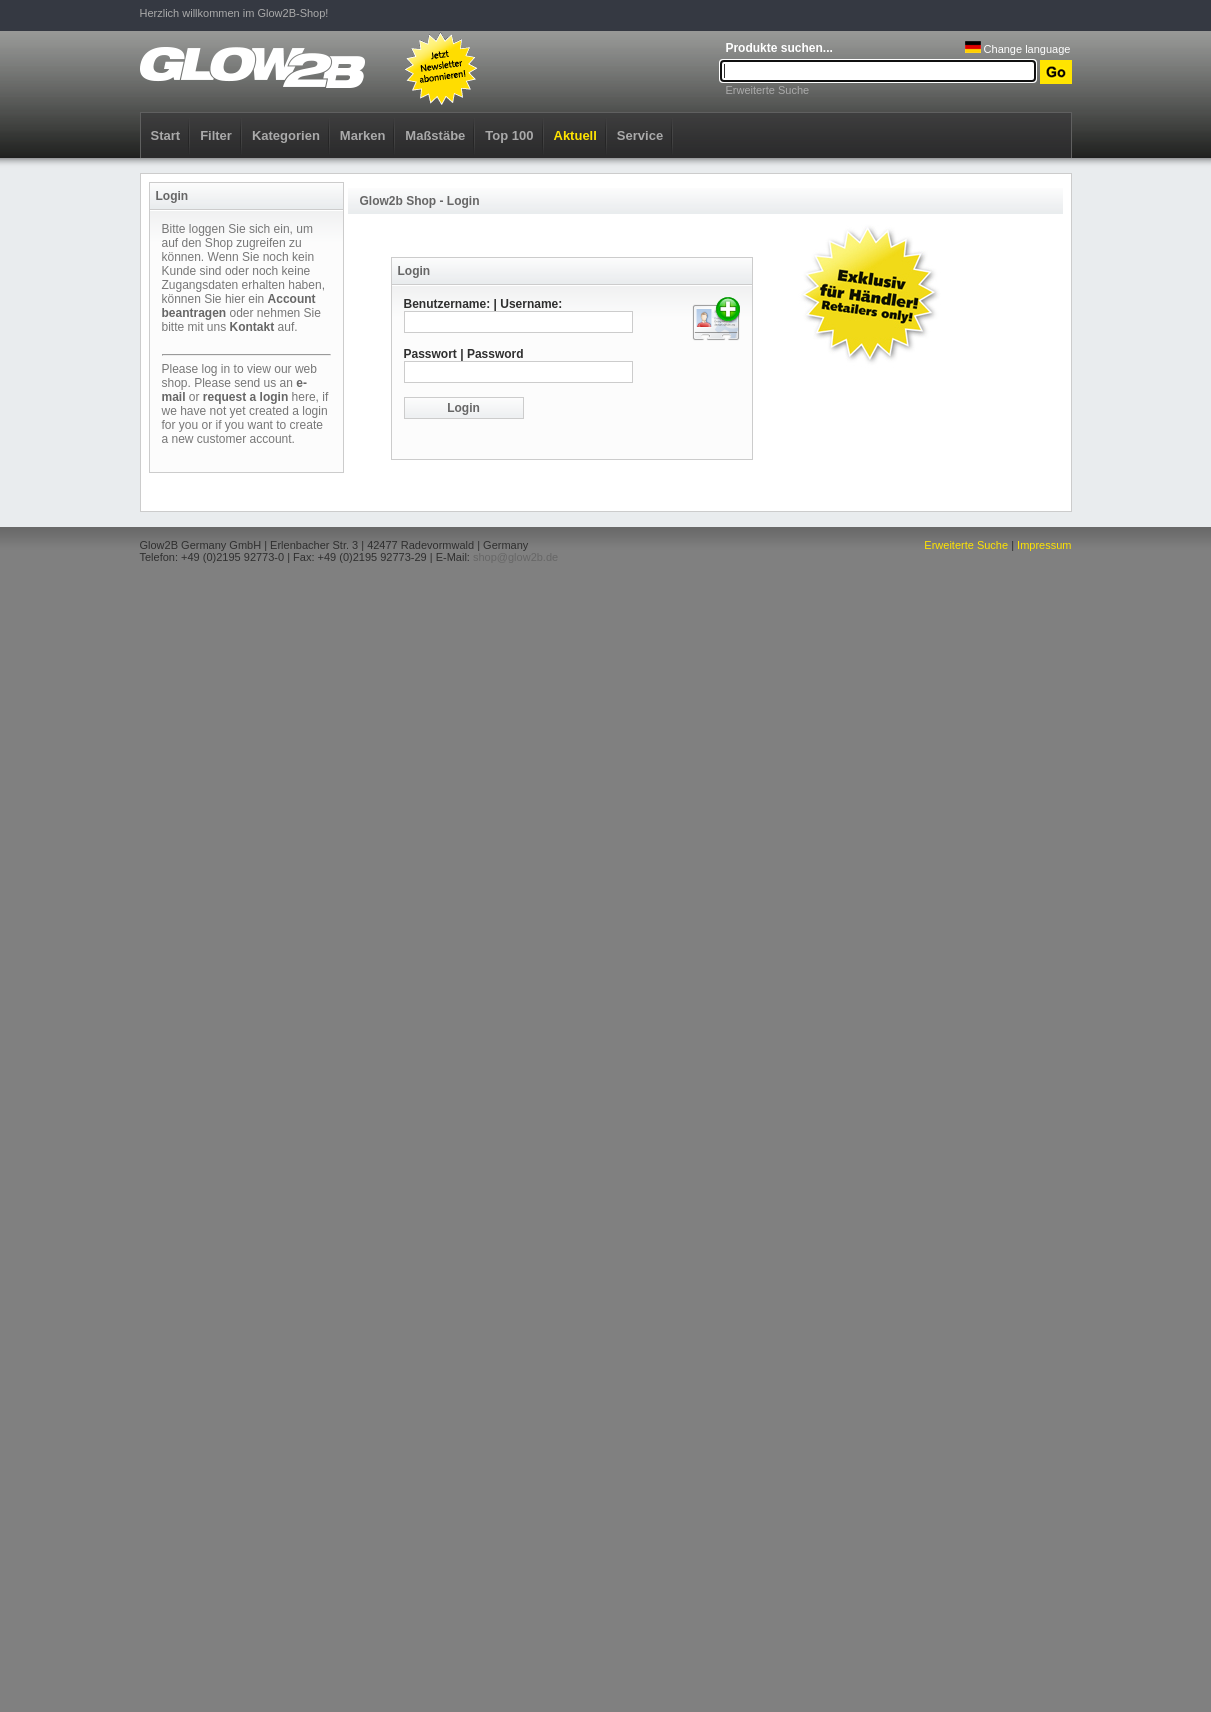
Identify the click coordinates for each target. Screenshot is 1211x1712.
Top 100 (509, 135)
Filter (216, 135)
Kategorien (286, 135)
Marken (363, 135)
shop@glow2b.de (515, 557)
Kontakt (252, 327)
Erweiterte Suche (767, 90)
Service (640, 135)
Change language (1018, 49)
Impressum (1044, 545)
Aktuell (575, 135)
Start (166, 135)
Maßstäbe (435, 135)
